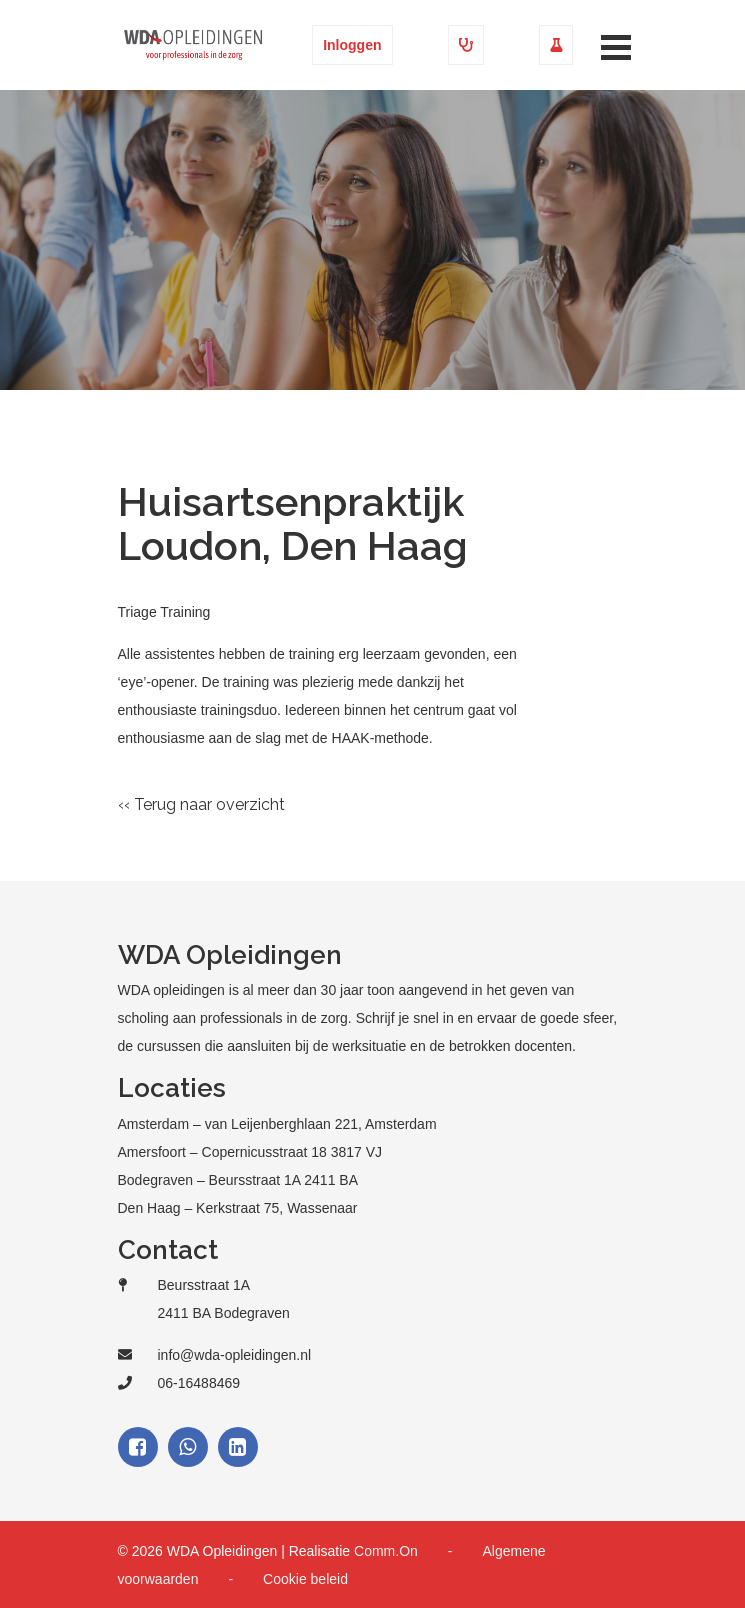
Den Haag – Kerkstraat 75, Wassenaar (238, 1208)
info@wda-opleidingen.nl (235, 1355)
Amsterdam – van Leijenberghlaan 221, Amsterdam (277, 1124)
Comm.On (386, 1551)
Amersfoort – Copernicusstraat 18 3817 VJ (250, 1152)
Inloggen (352, 45)
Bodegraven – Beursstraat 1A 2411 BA (238, 1180)
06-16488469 (199, 1383)
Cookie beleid (305, 1579)
